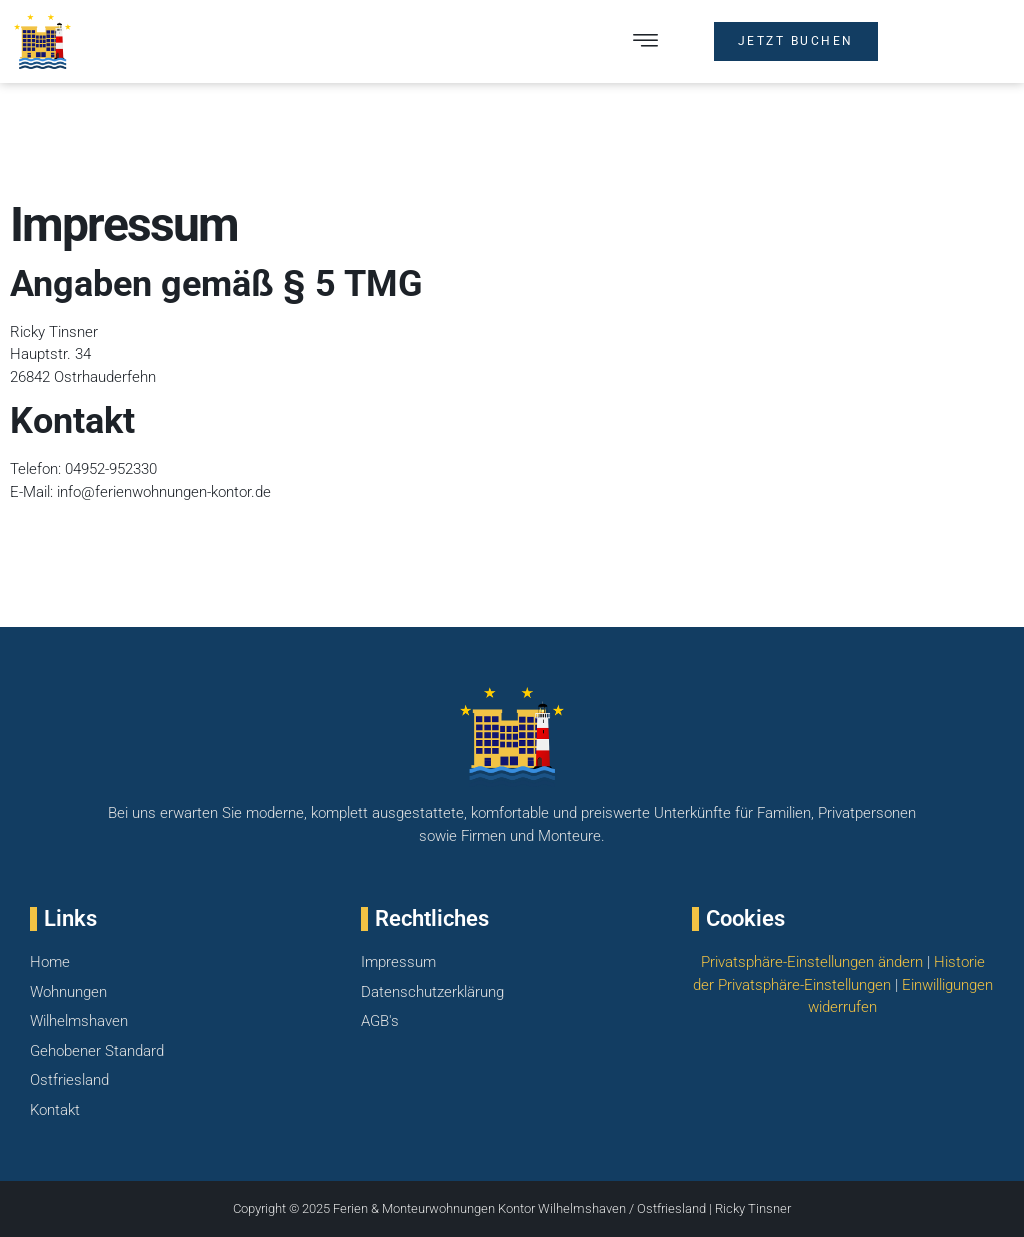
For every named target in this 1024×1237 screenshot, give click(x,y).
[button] (646, 41)
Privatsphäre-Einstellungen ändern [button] (812, 962)
